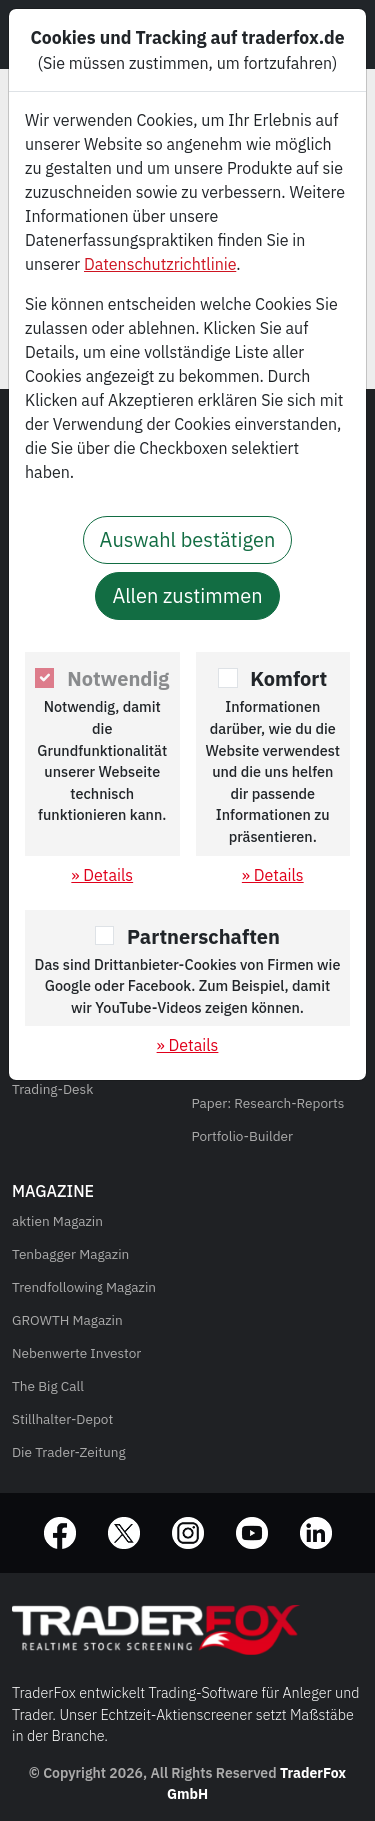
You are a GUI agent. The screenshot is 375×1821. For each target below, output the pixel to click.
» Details (102, 875)
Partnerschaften (203, 936)
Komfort (288, 678)
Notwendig (118, 678)
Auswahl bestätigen (188, 539)
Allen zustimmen (187, 595)
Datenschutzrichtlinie (160, 264)
